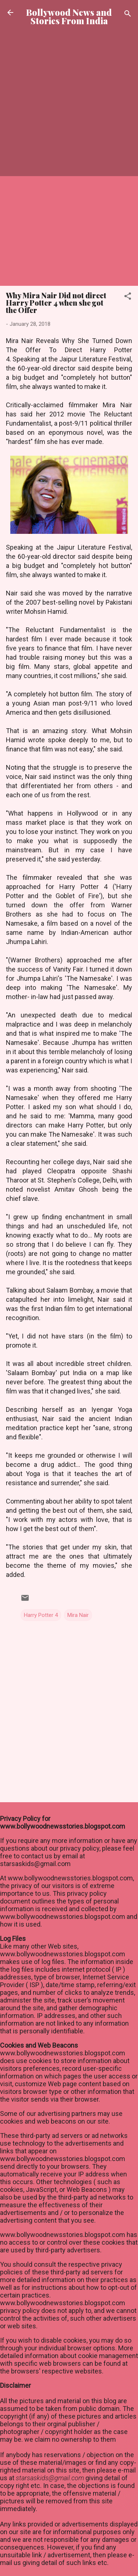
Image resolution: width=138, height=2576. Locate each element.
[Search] (127, 15)
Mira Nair (78, 1615)
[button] (127, 297)
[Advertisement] (69, 109)
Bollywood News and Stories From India (69, 16)
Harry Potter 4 (41, 1615)
